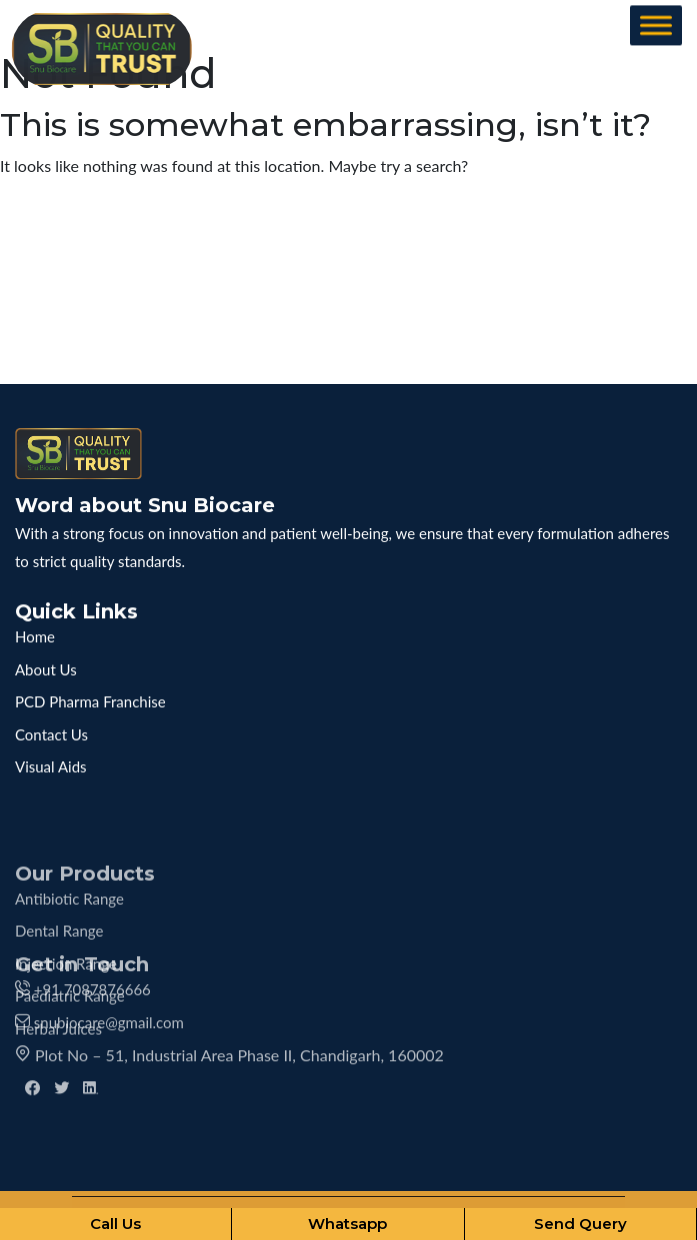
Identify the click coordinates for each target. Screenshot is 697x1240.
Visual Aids (51, 759)
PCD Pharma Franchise (90, 694)
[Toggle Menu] (656, 26)
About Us (46, 662)
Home (35, 629)
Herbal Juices (58, 1073)
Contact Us (51, 727)
